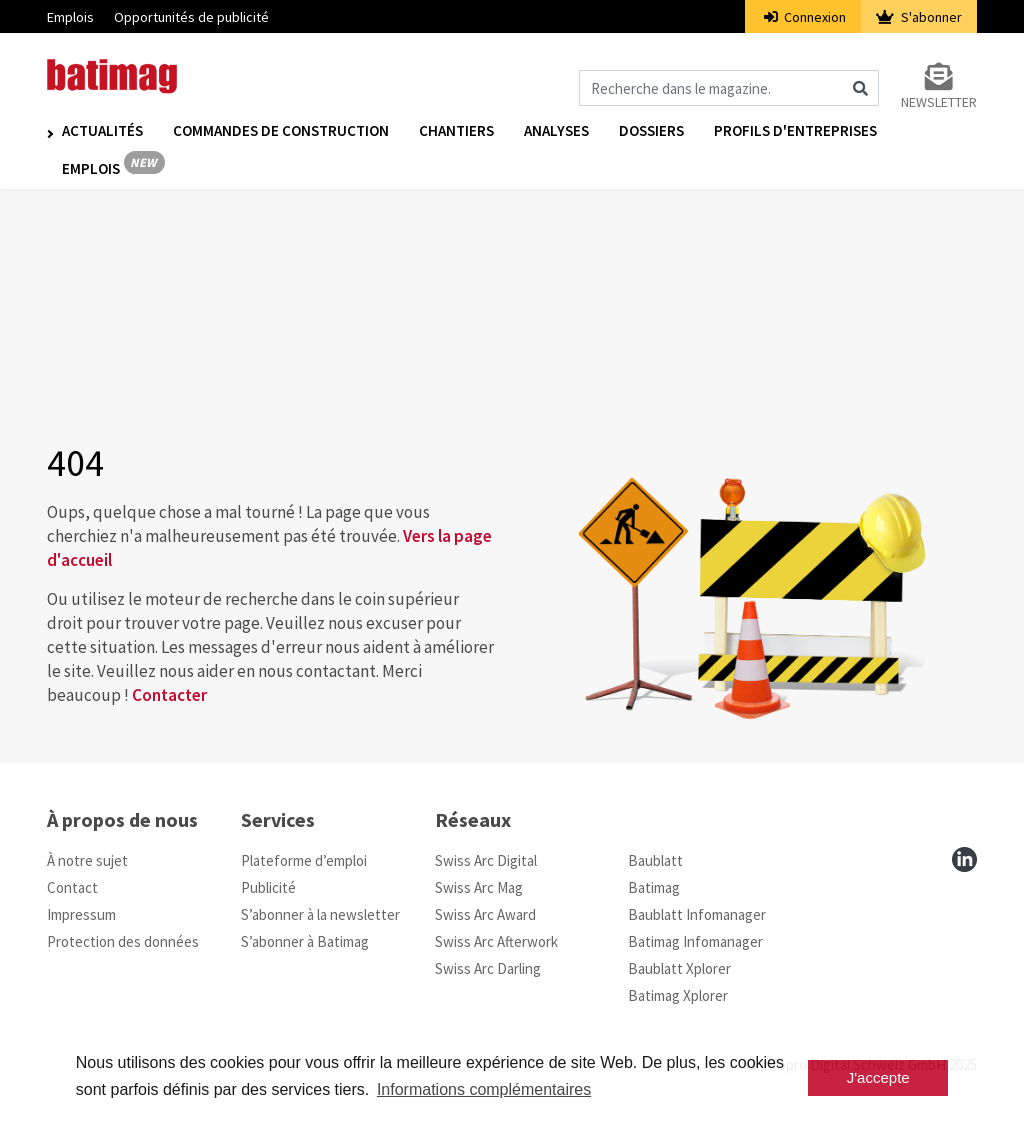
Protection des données (123, 941)
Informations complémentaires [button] (484, 1089)
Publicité (268, 887)
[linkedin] (964, 859)
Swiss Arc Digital (486, 860)
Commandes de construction (281, 131)
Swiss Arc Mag (479, 887)
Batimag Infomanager (695, 941)
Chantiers (456, 131)
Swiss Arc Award (485, 914)
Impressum (81, 914)
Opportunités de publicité (191, 17)
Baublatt (655, 860)
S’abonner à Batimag (305, 941)
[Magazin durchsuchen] (729, 88)
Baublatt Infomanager (697, 914)
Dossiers (651, 131)
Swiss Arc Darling (488, 968)
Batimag (654, 887)
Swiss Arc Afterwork (496, 941)
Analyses (556, 131)
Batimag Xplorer (678, 995)
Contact (72, 887)
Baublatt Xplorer (679, 968)
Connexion (805, 17)
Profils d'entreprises (795, 131)
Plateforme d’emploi (304, 860)
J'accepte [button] (878, 1077)
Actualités (102, 131)
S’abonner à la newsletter (320, 914)
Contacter (169, 695)
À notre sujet (87, 860)
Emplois (70, 17)
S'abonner (919, 17)
